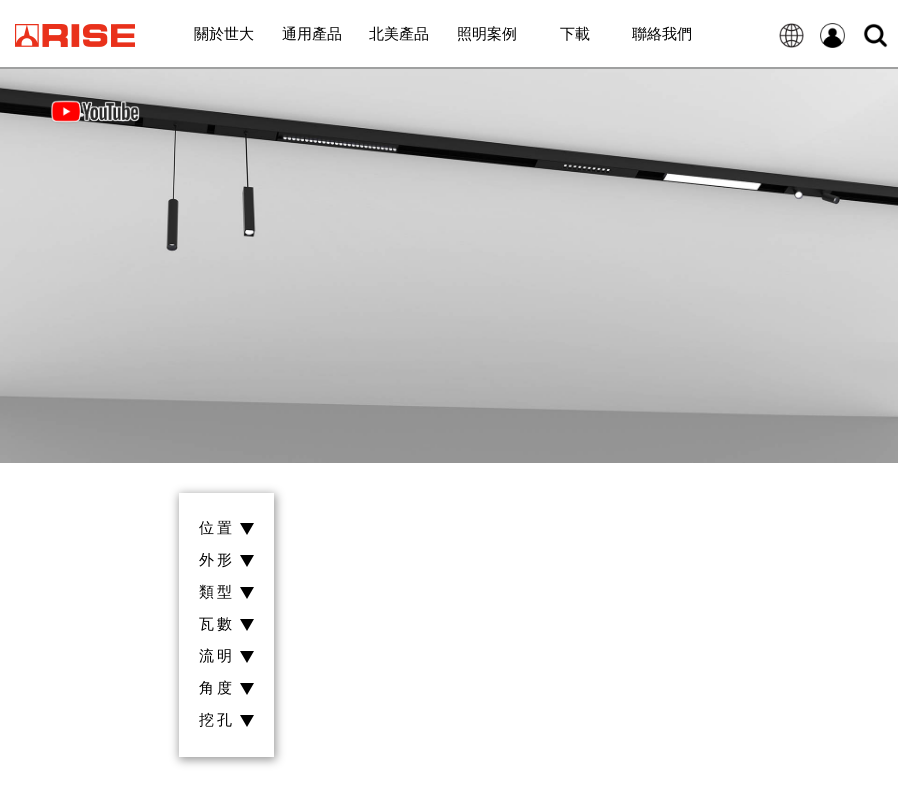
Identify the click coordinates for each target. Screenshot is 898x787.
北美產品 (399, 33)
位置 (226, 528)
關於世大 (224, 33)
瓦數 (226, 624)
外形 (226, 560)
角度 (226, 688)
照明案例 (487, 33)
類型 (226, 592)
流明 (226, 656)
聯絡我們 (662, 33)
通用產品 (312, 33)
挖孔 (226, 720)
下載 (575, 33)
